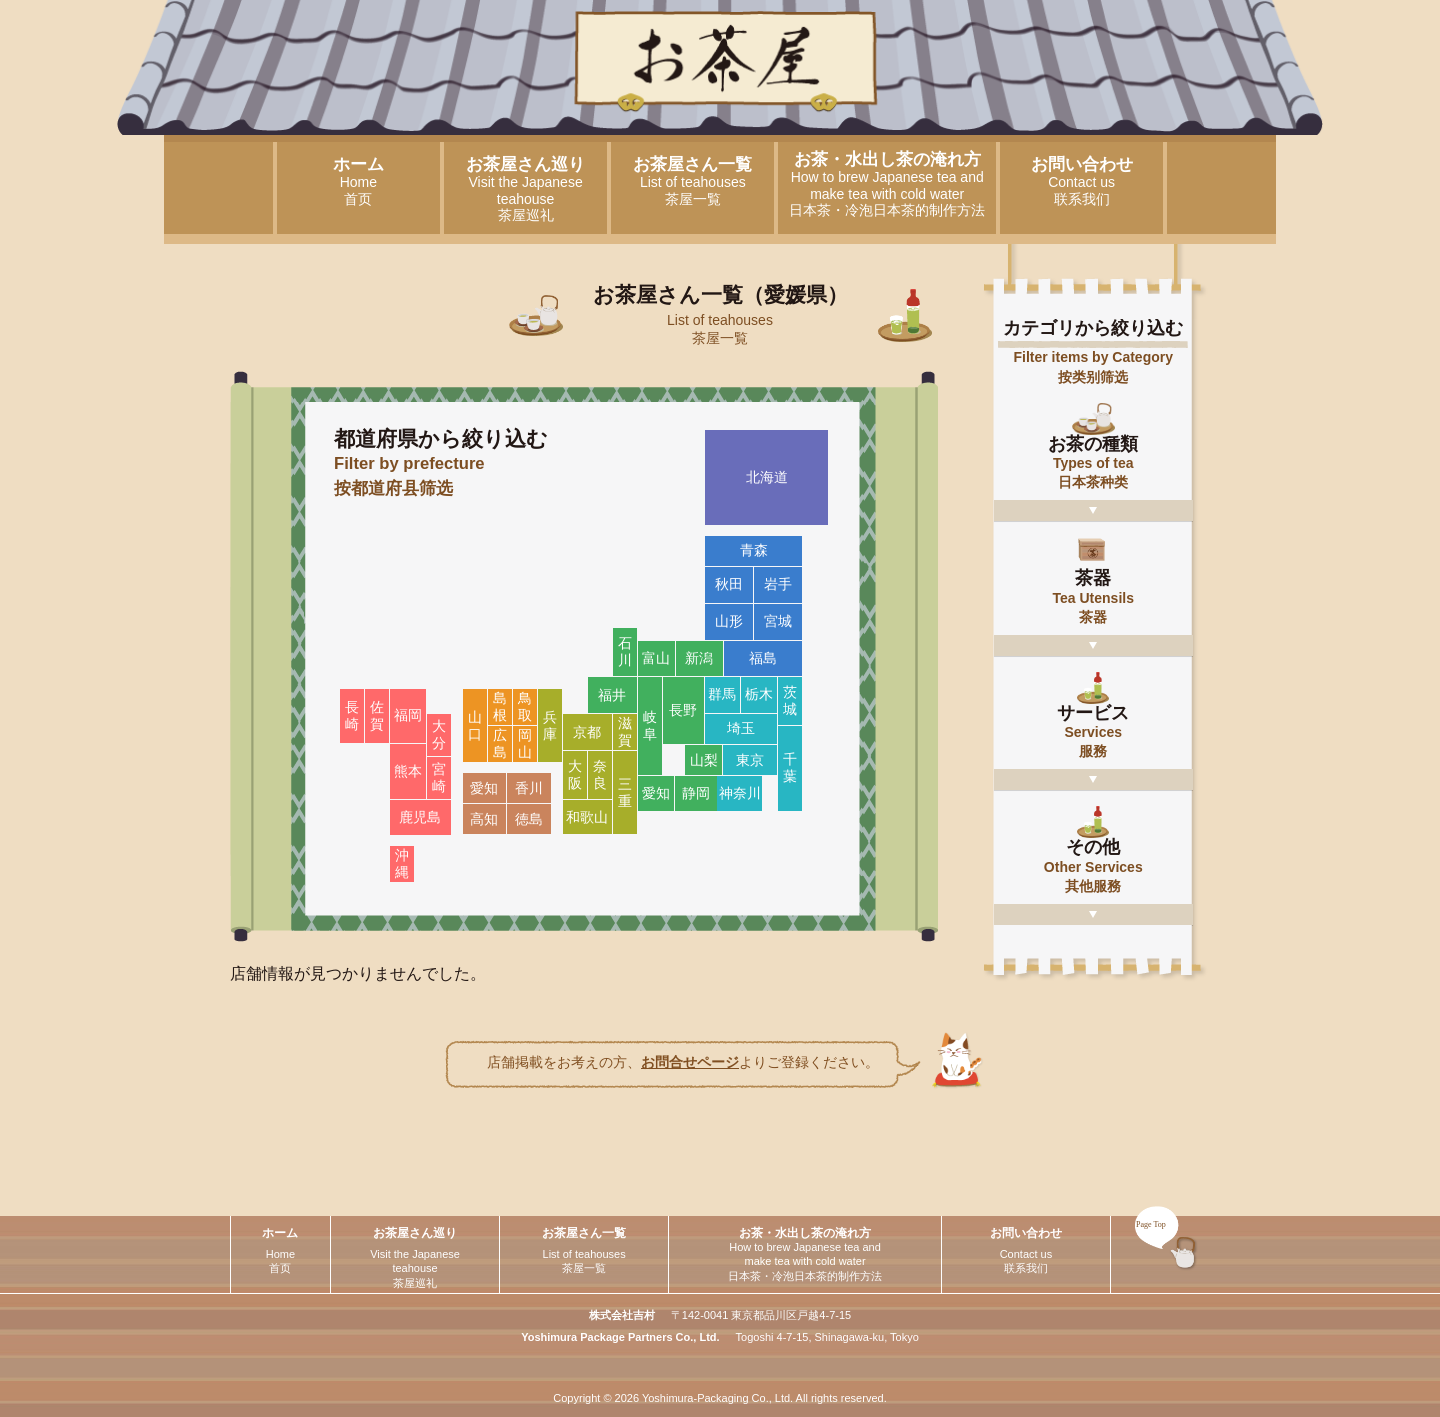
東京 (750, 760)
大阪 (575, 774)
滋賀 (625, 731)
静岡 (696, 793)
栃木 (759, 694)
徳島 (529, 819)
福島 (763, 658)
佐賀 (377, 715)
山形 (729, 621)
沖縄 (402, 863)
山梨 (704, 760)
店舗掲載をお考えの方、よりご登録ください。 (683, 1062)
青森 (754, 550)
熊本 (408, 771)
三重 (625, 792)
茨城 (790, 700)
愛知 (656, 793)
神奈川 (740, 793)
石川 (625, 651)
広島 (500, 743)
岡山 (525, 743)
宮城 (778, 621)
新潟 (699, 658)
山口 (475, 725)
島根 (500, 706)
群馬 (722, 694)
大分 (439, 734)
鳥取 (525, 706)
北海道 (767, 477)
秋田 (729, 584)
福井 (612, 695)
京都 (587, 732)
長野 (683, 710)
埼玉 (741, 728)
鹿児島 (420, 817)
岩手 (778, 584)
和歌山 (587, 817)
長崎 (352, 715)
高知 (484, 819)
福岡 (408, 715)
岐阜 (650, 725)
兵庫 (550, 725)
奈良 (600, 774)
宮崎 (439, 777)
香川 (529, 788)
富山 (656, 658)
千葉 (790, 767)
